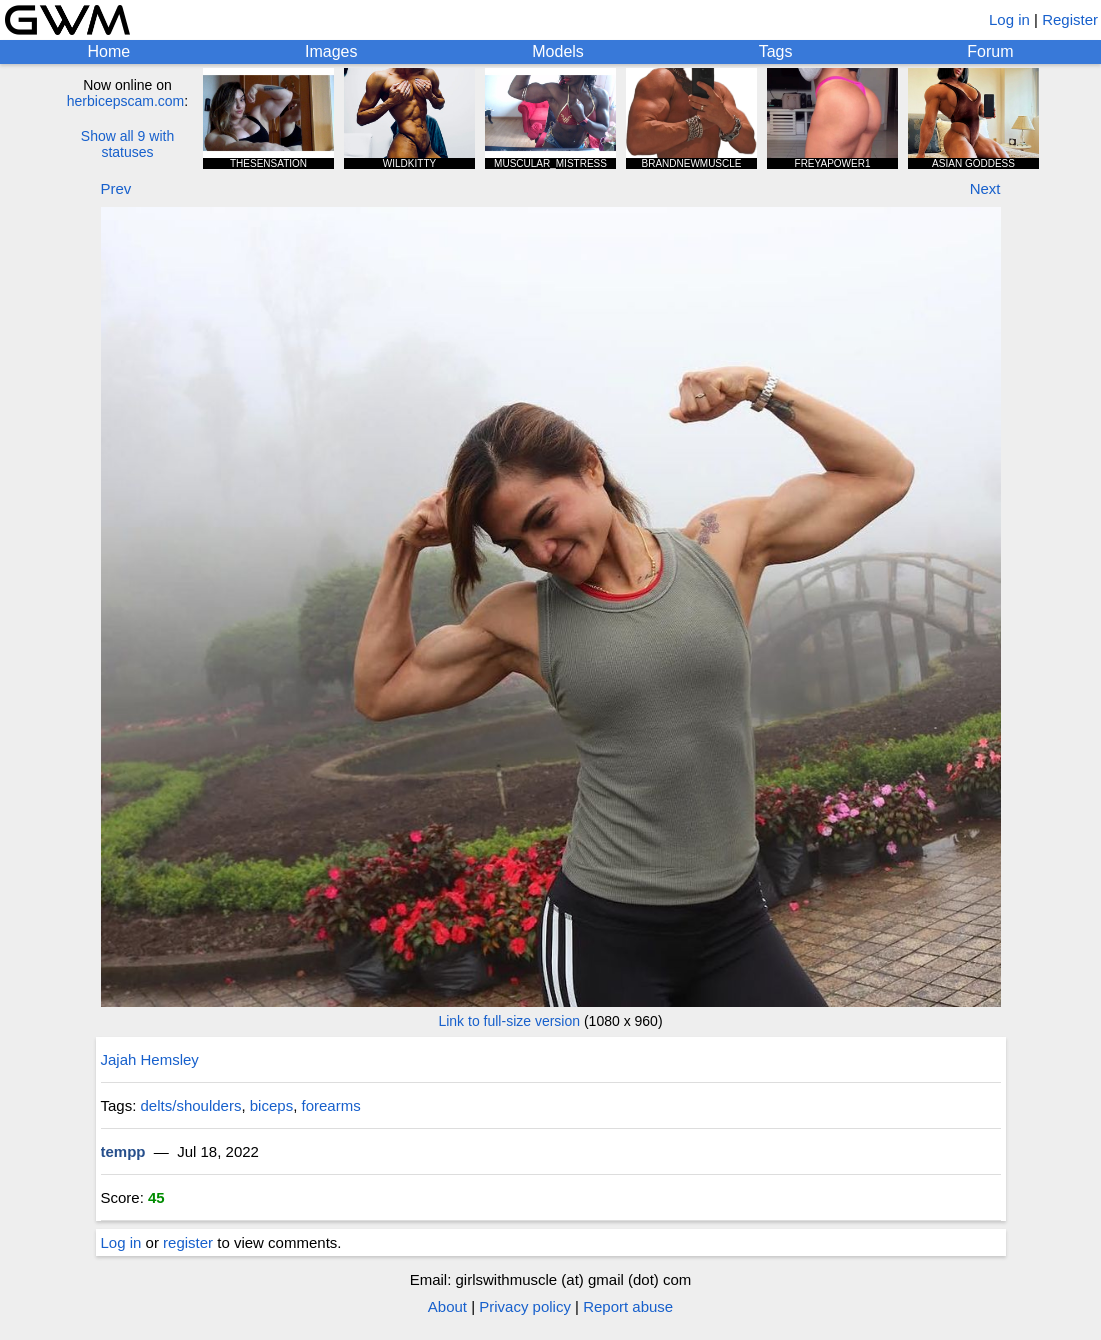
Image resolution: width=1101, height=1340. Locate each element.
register (188, 1242)
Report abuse (628, 1306)
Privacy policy (525, 1306)
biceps (271, 1105)
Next (985, 188)
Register (1070, 19)
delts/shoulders (191, 1105)
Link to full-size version (509, 1021)
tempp (123, 1151)
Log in (1009, 19)
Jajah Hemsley (150, 1059)
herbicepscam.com (126, 101)
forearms (330, 1105)
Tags (776, 51)
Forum (990, 51)
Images (331, 51)
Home (108, 51)
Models (558, 51)
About (447, 1306)
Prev (116, 188)
